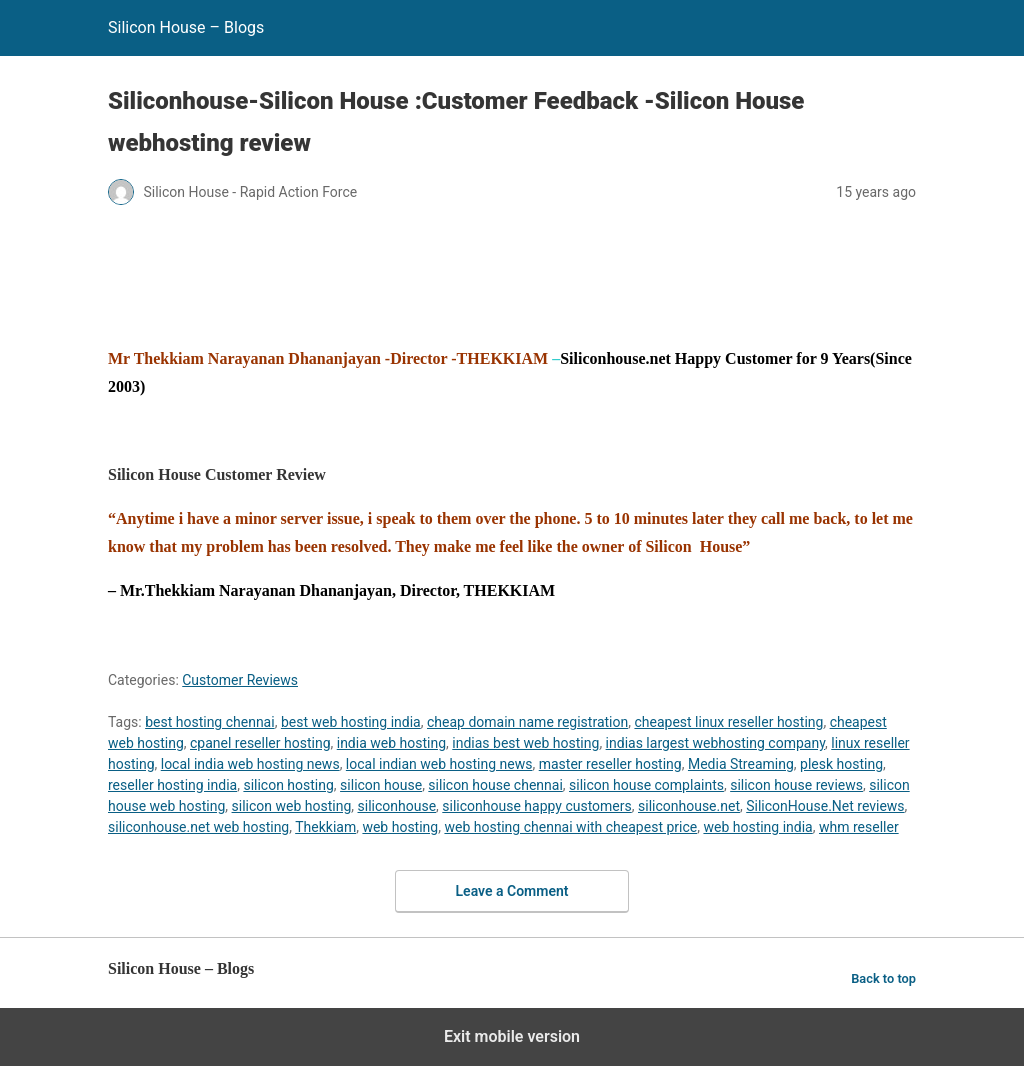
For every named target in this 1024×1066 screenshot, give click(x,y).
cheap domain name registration (527, 722)
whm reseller (859, 827)
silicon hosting (288, 785)
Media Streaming (741, 764)
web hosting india (757, 827)
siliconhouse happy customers (536, 806)
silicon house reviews (796, 785)
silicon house (381, 785)
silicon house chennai (495, 785)
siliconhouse (397, 806)
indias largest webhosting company (715, 743)
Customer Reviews (240, 680)
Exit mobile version (512, 1036)
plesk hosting (841, 764)
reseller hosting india (172, 785)
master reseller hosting (610, 764)
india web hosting (391, 743)
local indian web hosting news (439, 764)
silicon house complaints (646, 785)
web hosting (400, 827)
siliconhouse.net (689, 806)
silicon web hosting (292, 806)
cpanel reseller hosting (260, 743)
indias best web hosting (525, 743)
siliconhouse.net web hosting (198, 827)
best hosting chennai (209, 722)
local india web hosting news (250, 764)
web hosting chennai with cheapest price (570, 827)
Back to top (883, 978)
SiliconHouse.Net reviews (825, 806)
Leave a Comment (512, 891)
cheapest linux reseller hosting (728, 722)
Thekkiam (325, 827)
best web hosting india (351, 722)
